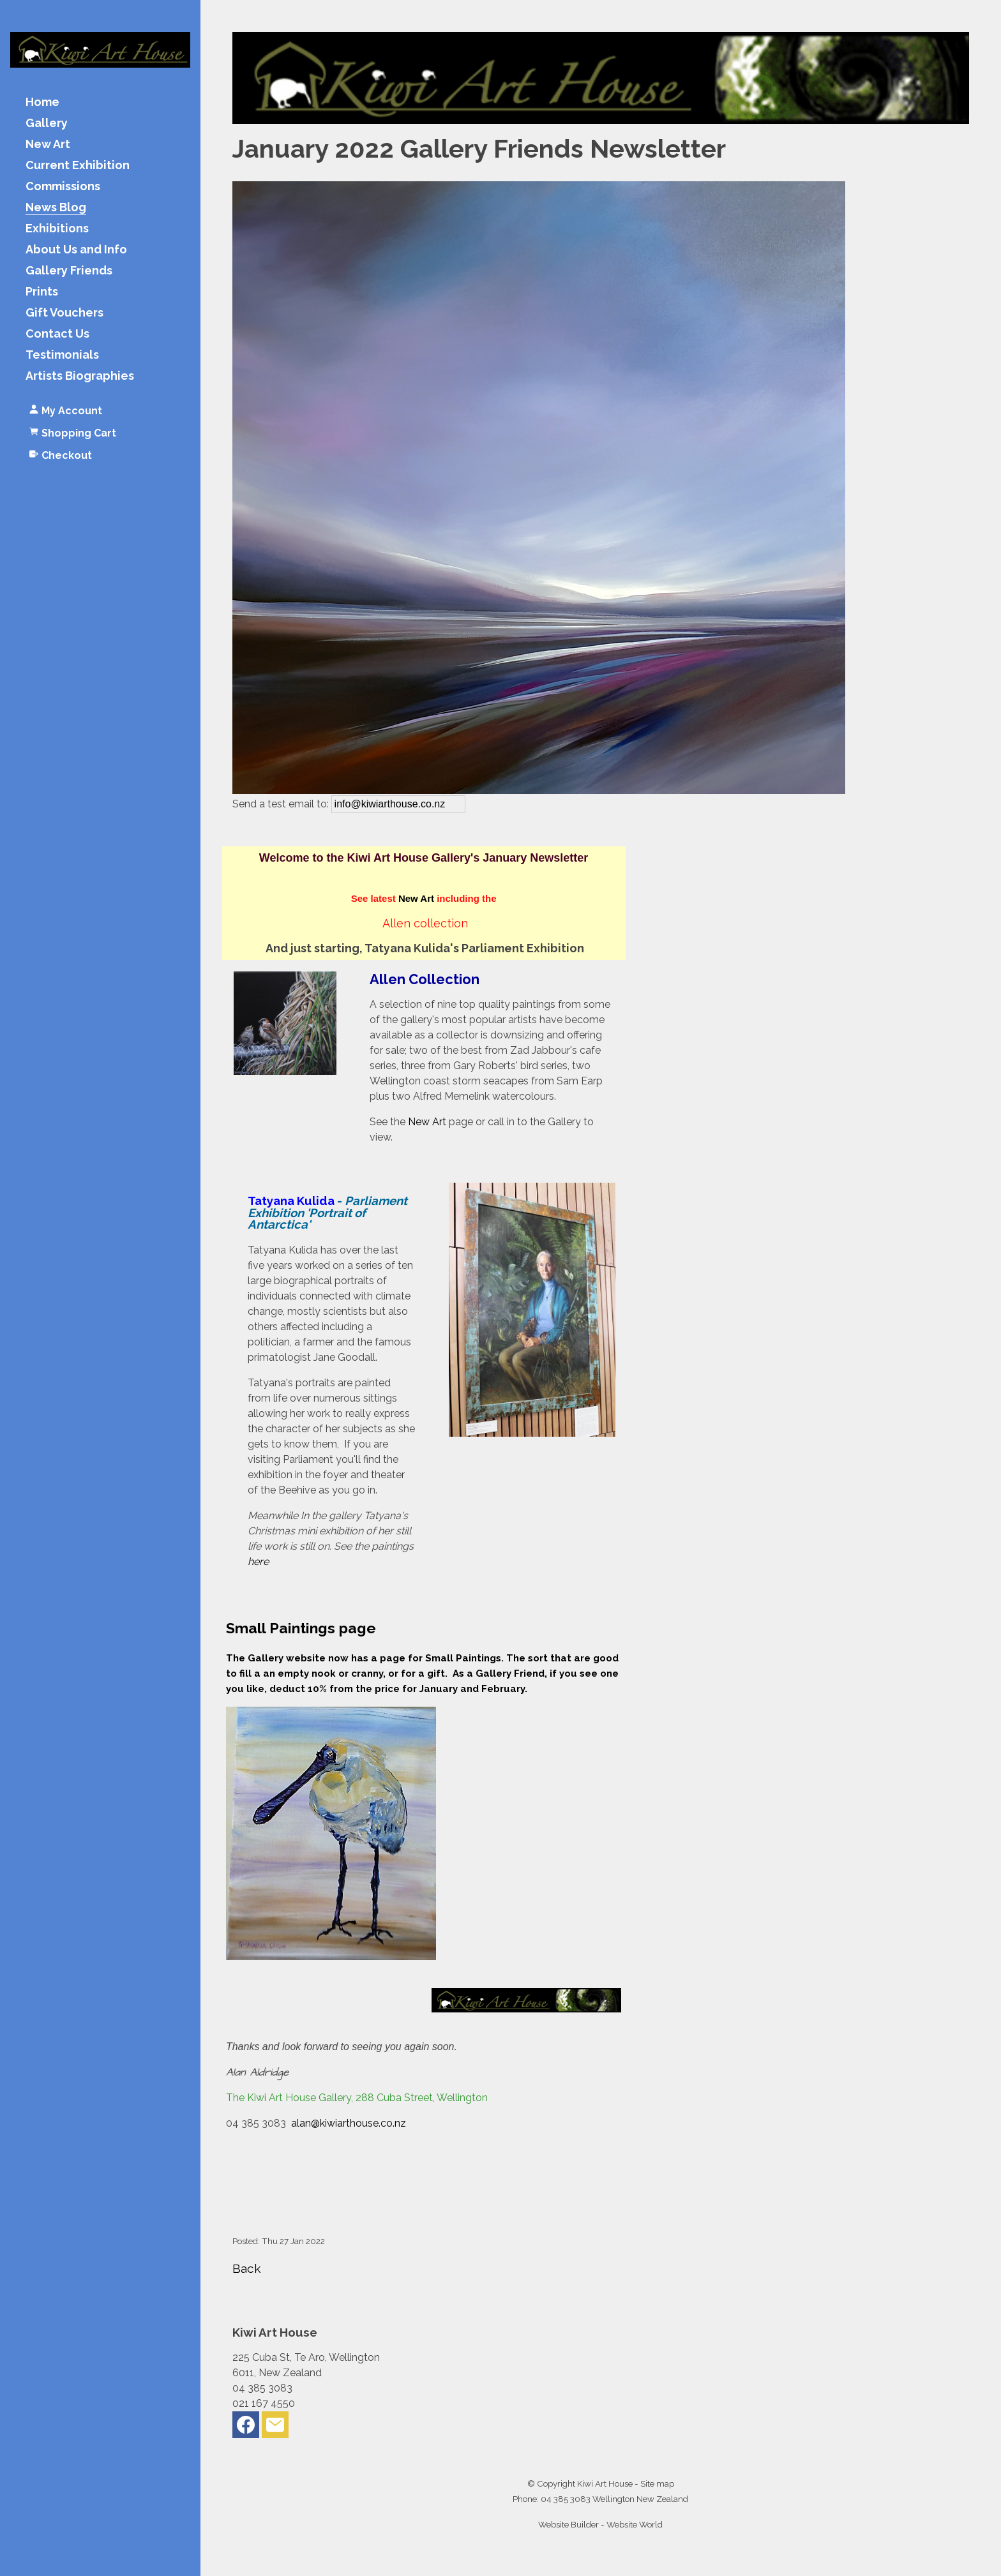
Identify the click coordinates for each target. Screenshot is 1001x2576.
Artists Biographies (80, 376)
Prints (42, 292)
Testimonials (62, 355)
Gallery (47, 123)
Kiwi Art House (605, 2483)
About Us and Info (76, 250)
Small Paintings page (301, 1627)
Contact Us (57, 334)
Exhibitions (57, 229)
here (258, 1561)
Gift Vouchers (64, 313)
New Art (48, 145)
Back (246, 2268)
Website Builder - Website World (600, 2524)
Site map (657, 2483)
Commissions (63, 187)
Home (42, 102)
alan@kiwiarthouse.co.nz (348, 2123)
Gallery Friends (69, 271)
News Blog (56, 208)
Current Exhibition (78, 166)
